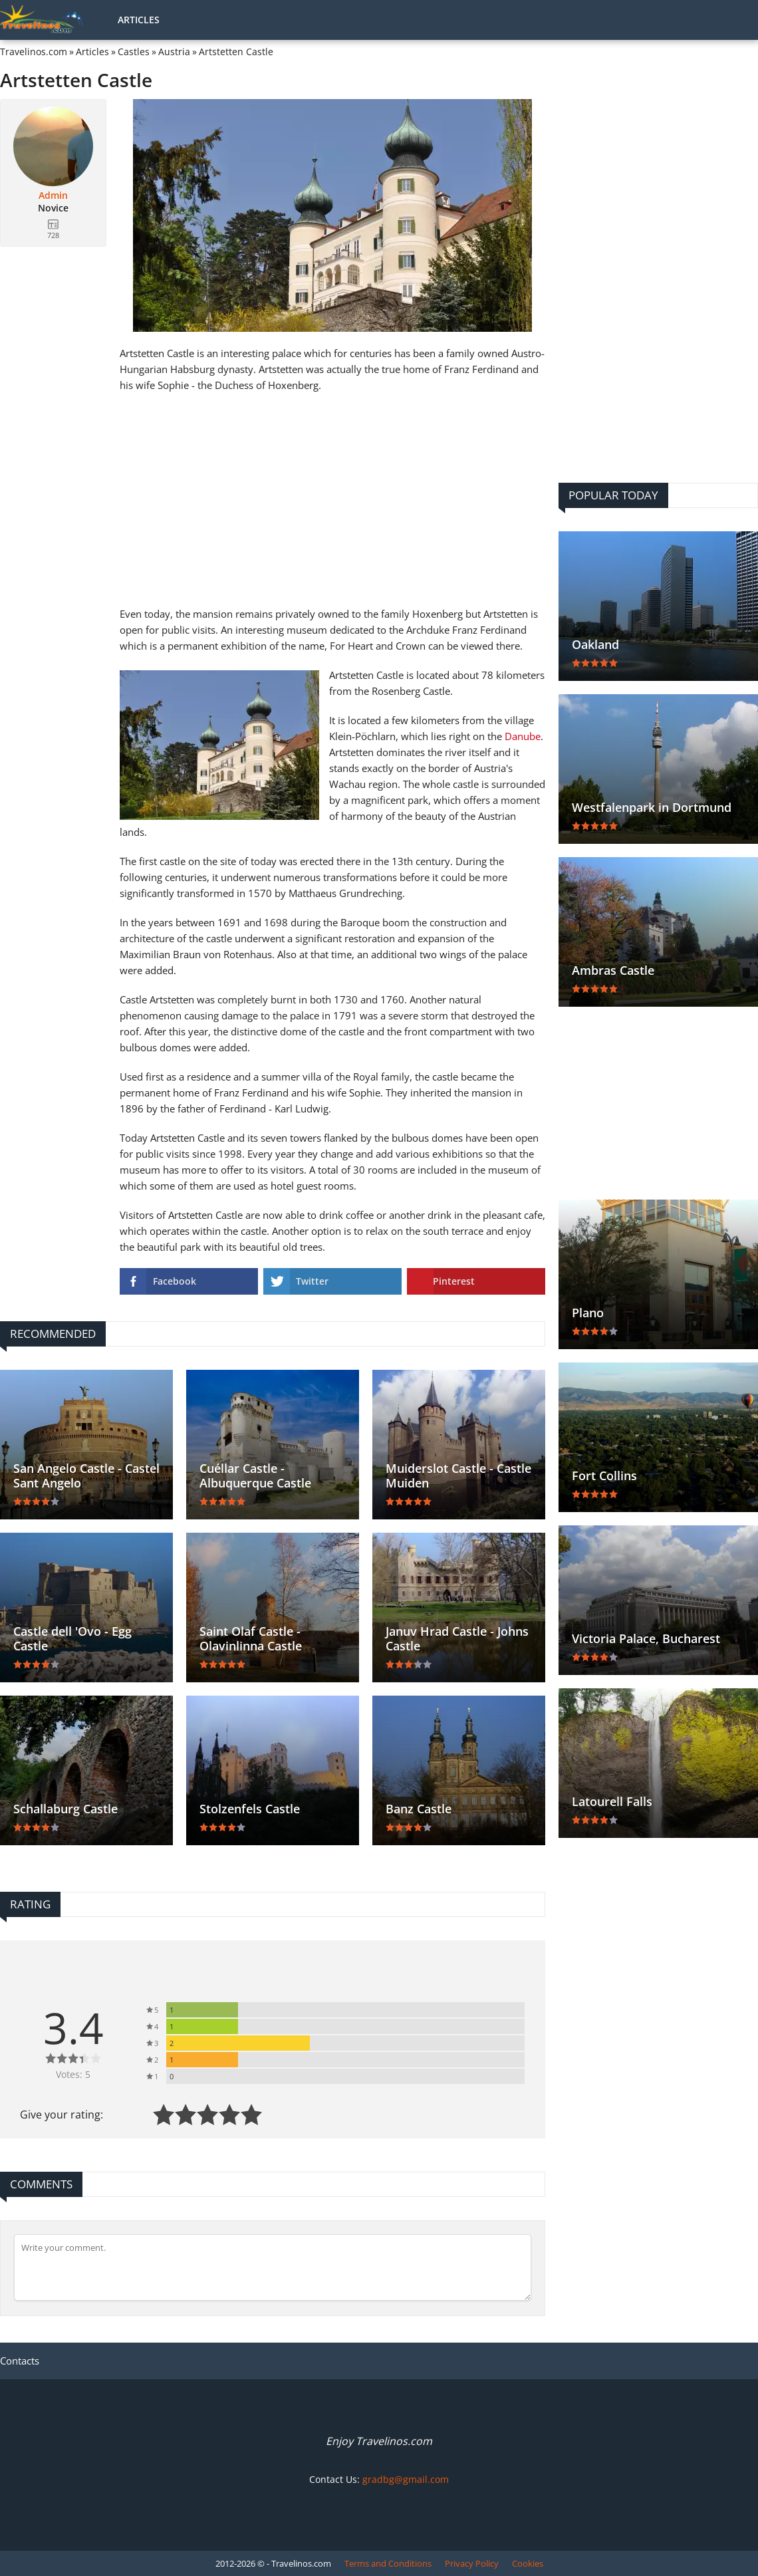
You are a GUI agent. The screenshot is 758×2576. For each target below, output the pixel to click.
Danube (523, 736)
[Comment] (272, 2267)
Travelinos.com (33, 52)
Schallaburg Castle (65, 1808)
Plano (588, 1312)
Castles (134, 52)
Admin (53, 195)
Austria (174, 52)
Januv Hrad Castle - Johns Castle (457, 1638)
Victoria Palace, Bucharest (646, 1638)
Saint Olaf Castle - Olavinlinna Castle (250, 1638)
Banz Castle (418, 1808)
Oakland (595, 644)
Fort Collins (604, 1475)
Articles (139, 19)
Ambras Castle (613, 970)
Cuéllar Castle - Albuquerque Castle (255, 1475)
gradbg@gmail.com (405, 2479)
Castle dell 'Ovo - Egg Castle (72, 1638)
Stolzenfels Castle (249, 1808)
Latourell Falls (612, 1801)
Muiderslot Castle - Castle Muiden (458, 1475)
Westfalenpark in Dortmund (651, 807)
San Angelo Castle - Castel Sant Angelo (86, 1475)
